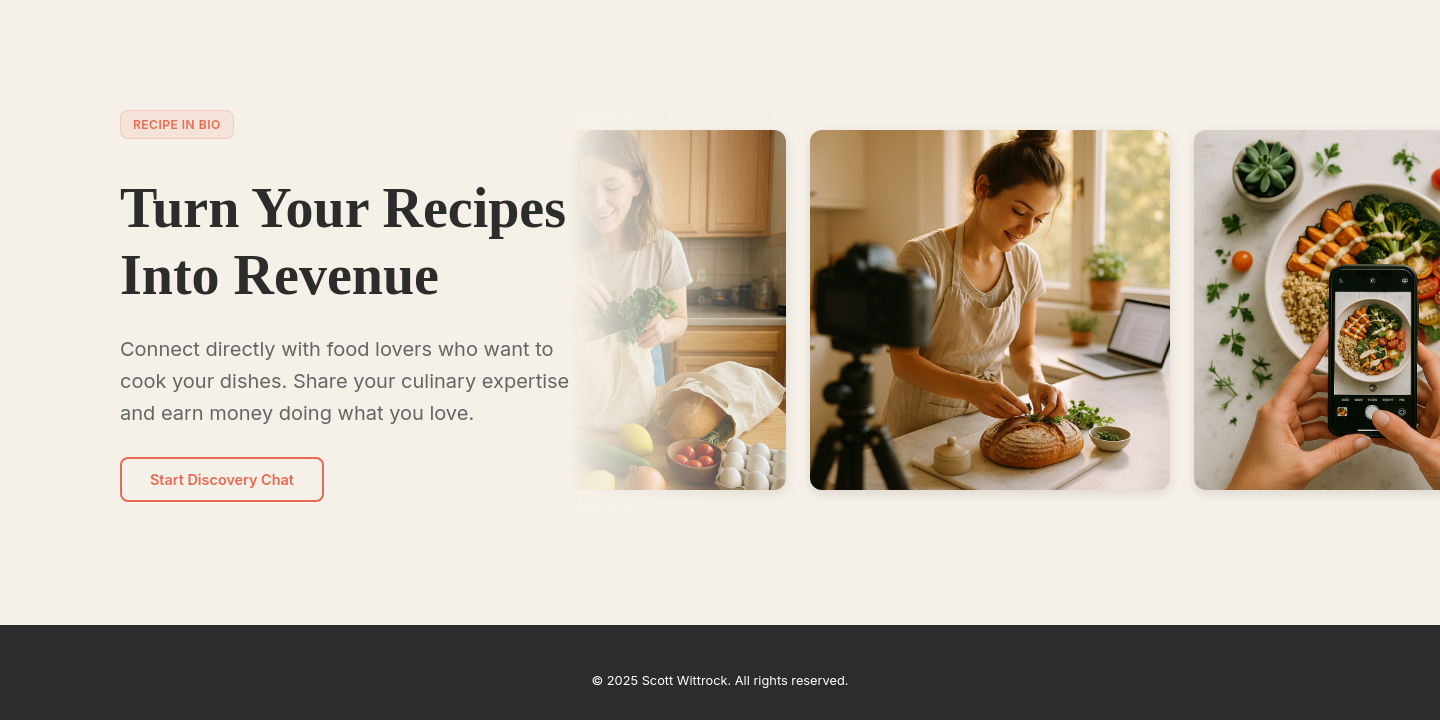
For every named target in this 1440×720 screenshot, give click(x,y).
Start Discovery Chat (222, 479)
